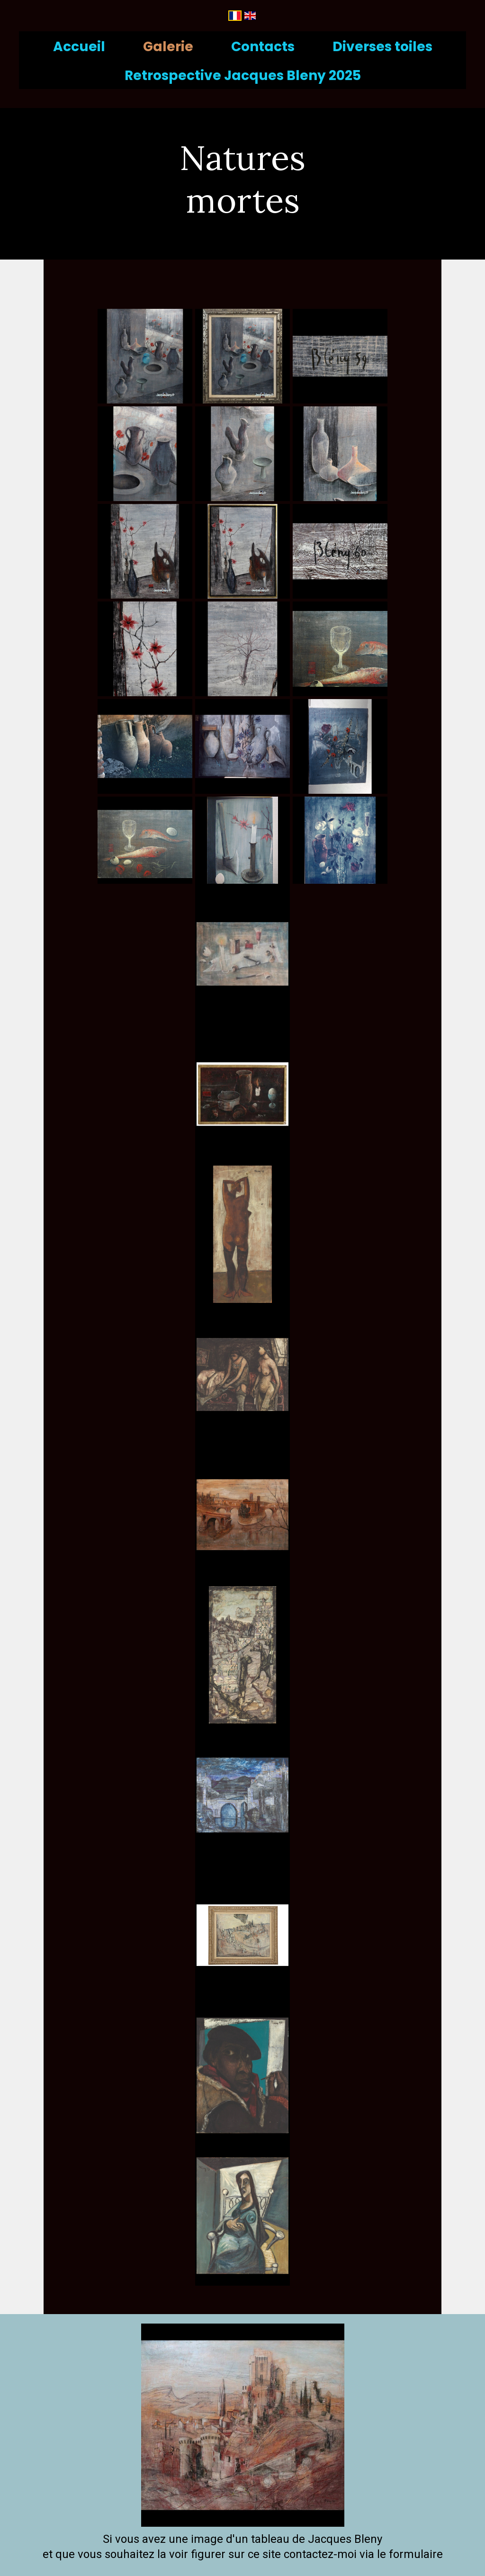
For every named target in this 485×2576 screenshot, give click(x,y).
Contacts (263, 46)
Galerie (168, 46)
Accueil (79, 46)
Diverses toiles (382, 46)
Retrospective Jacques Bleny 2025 (243, 75)
